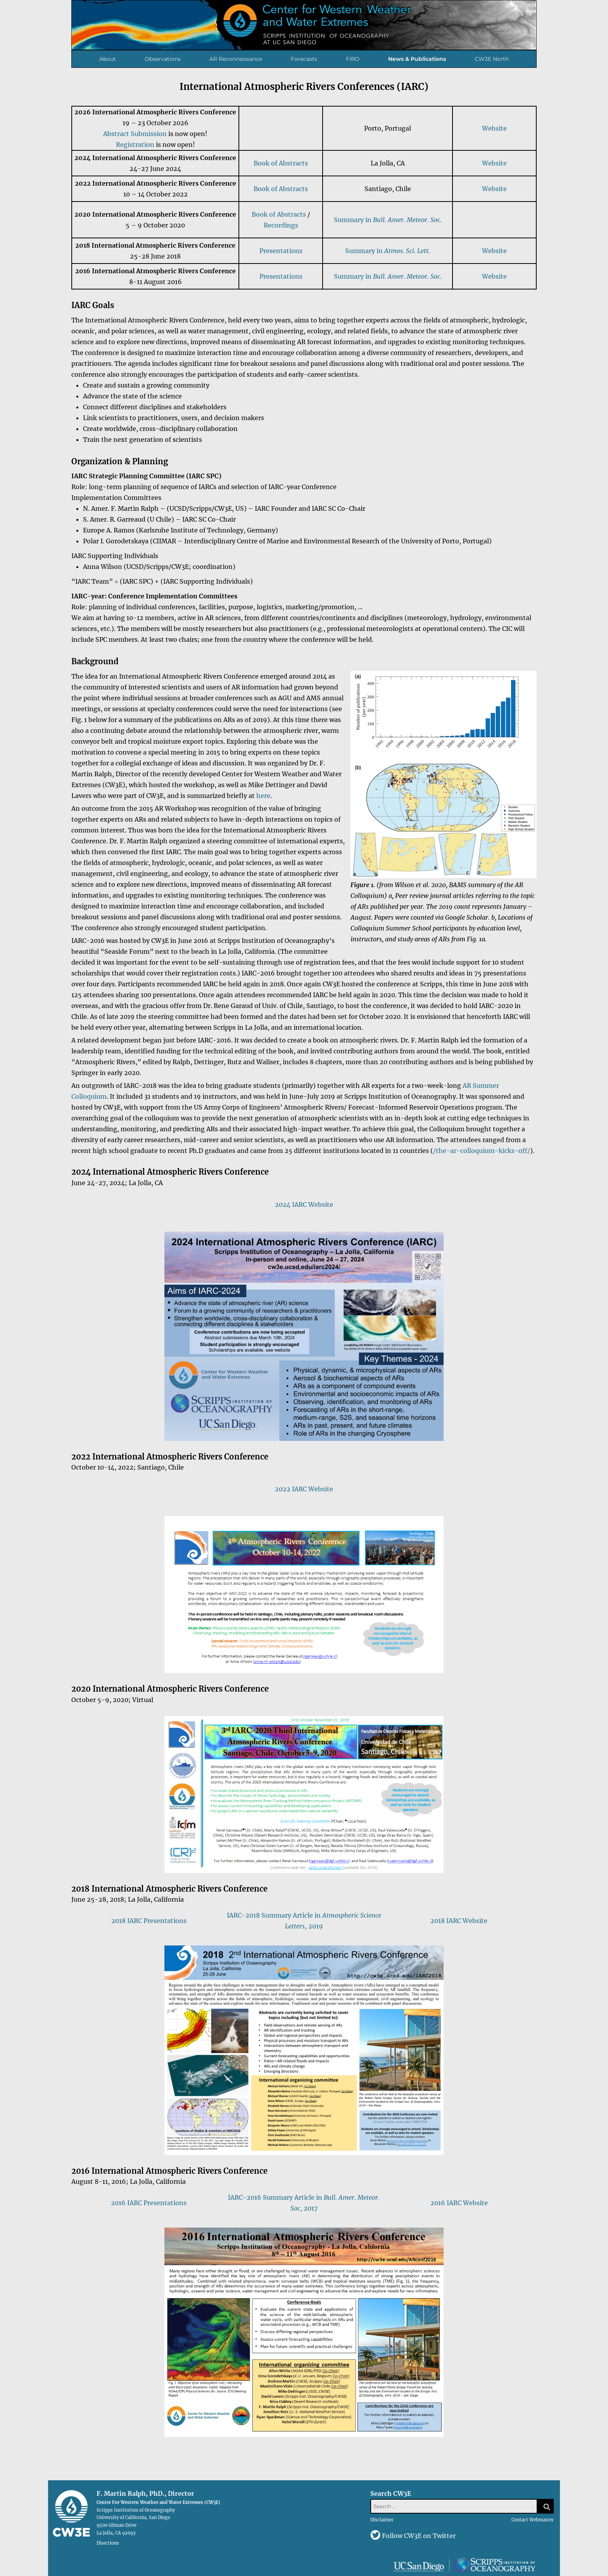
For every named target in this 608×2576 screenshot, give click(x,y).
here (263, 796)
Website (494, 128)
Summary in (388, 220)
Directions (108, 2543)
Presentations (280, 251)
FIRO (352, 58)
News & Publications (417, 58)
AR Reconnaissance (235, 58)
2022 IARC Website (304, 1489)
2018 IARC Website (458, 1921)
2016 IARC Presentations (149, 2203)
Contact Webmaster (532, 2520)
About (107, 58)
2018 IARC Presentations (149, 1921)
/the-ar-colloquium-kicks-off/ (481, 1150)
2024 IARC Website (304, 1204)
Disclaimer (382, 2520)
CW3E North (492, 58)
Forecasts (304, 58)
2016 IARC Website (459, 2203)
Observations (163, 58)
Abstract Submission (135, 134)
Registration (135, 144)
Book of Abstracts (281, 163)
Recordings (281, 225)
